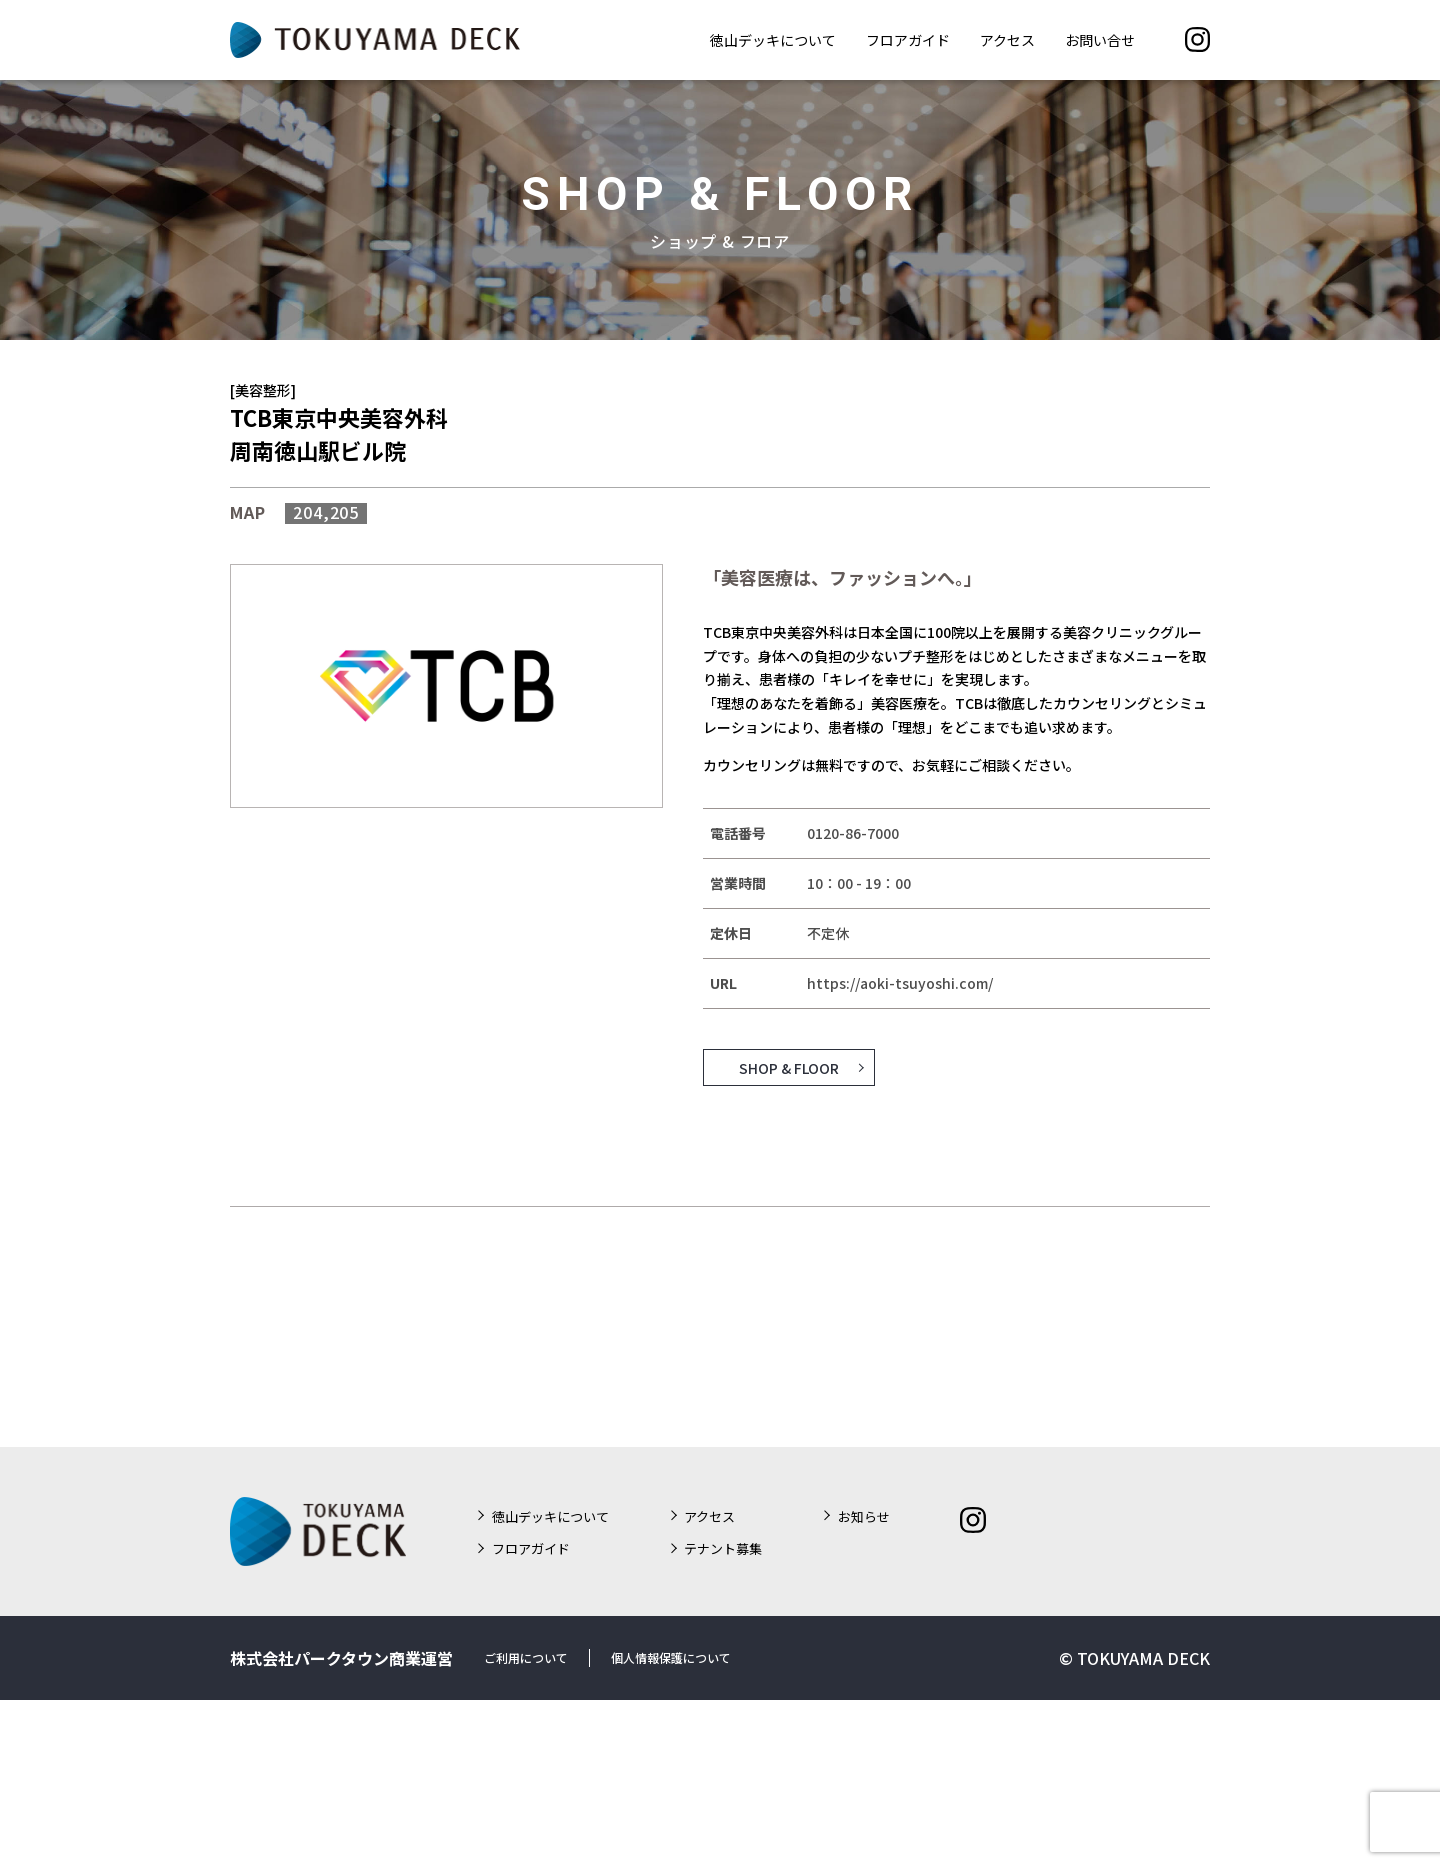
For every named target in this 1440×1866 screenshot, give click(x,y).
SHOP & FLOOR (789, 1067)
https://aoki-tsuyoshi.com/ (900, 983)
